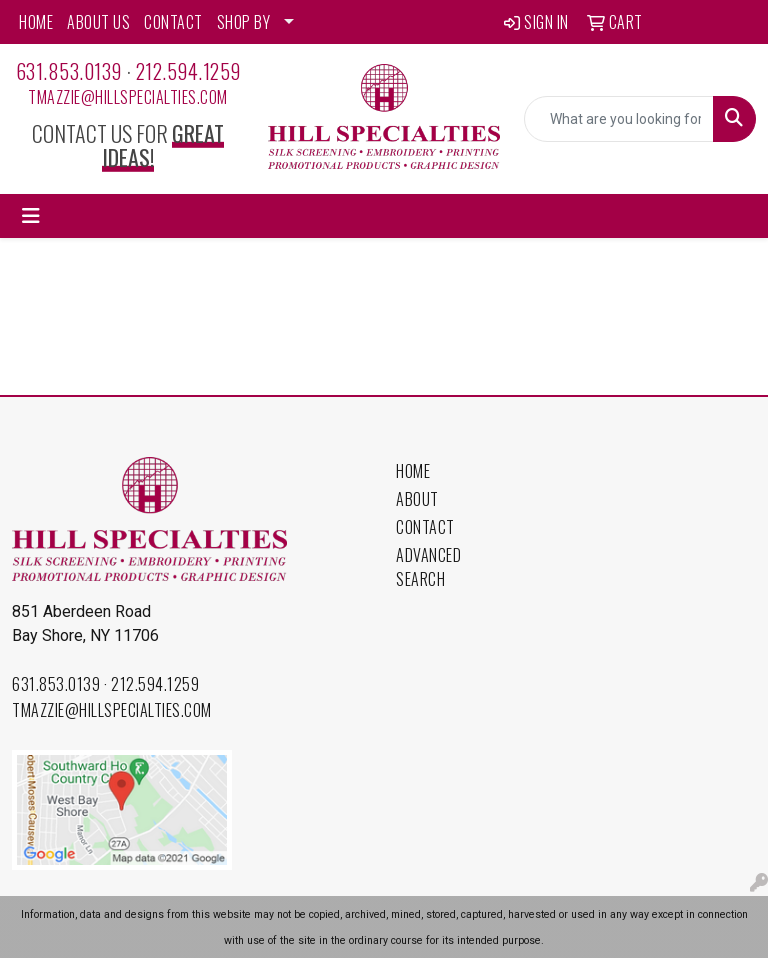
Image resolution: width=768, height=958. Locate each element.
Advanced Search (428, 567)
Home (413, 471)
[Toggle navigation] (31, 216)
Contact (425, 527)
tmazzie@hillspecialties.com (128, 97)
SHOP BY (244, 22)
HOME (36, 22)
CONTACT (173, 22)
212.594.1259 (188, 71)
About (417, 499)
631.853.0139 (69, 71)
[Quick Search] (619, 119)
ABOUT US (98, 22)
